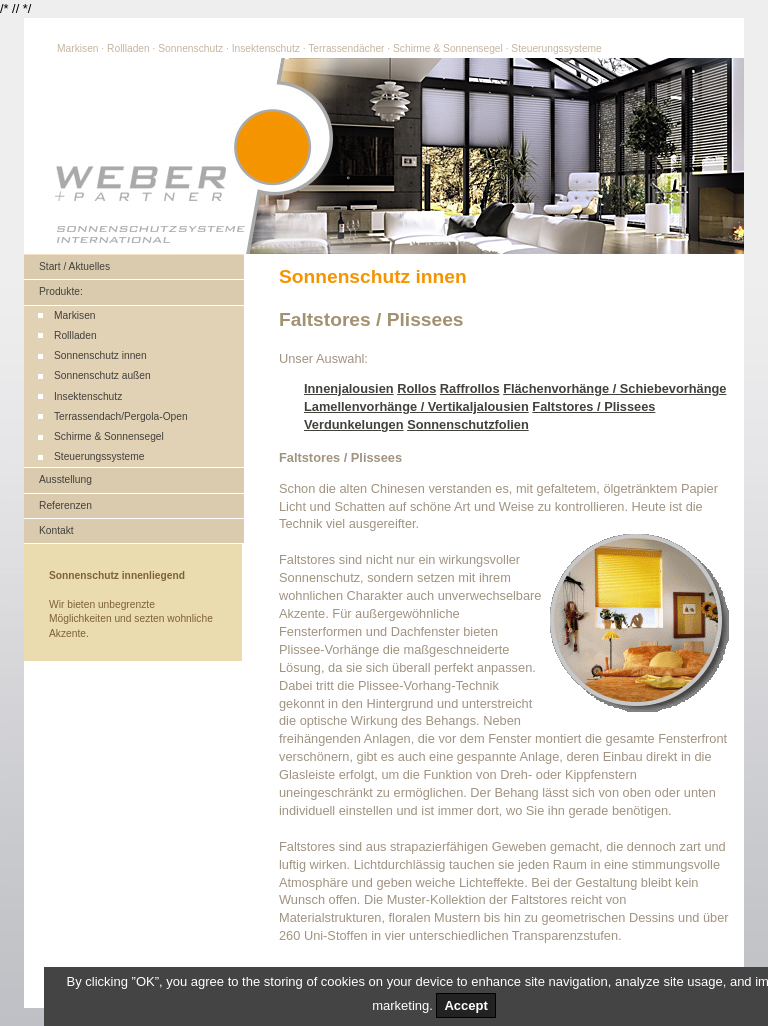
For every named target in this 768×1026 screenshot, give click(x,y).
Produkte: (61, 291)
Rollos (416, 388)
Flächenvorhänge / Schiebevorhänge (614, 388)
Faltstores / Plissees (593, 406)
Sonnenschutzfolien (468, 424)
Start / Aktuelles (74, 266)
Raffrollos (470, 388)
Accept (465, 1005)
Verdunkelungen (354, 424)
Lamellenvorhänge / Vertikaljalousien (416, 406)
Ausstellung (65, 479)
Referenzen (65, 505)
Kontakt (56, 530)
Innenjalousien (349, 388)
